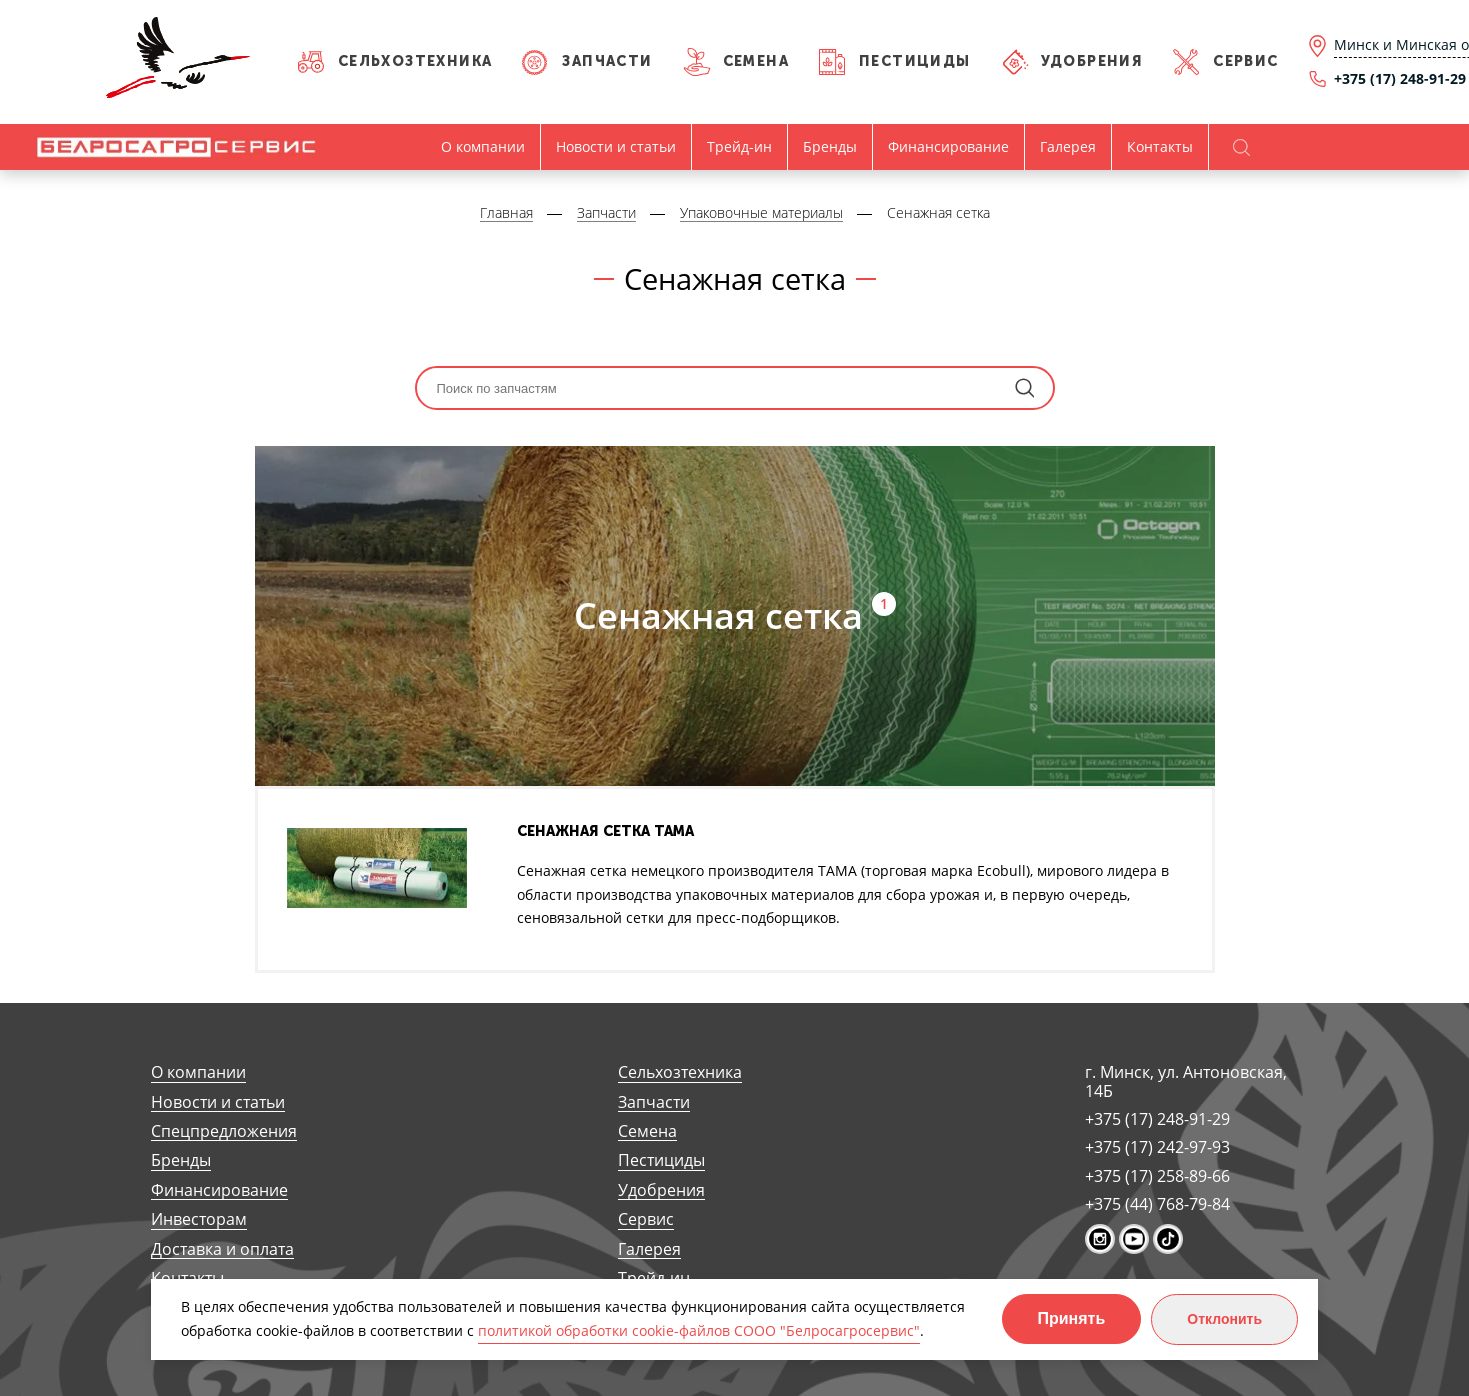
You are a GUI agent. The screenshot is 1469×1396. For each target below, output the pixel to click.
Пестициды (915, 61)
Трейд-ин (739, 146)
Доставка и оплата (222, 1249)
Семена (756, 61)
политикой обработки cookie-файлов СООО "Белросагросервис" (699, 1330)
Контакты (1160, 146)
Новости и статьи (616, 146)
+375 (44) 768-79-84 (1157, 1204)
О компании (483, 146)
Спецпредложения (224, 1131)
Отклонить (1224, 1319)
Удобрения (1092, 61)
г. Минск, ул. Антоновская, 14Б (1186, 1081)
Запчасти (607, 61)
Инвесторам (199, 1219)
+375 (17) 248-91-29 (1157, 1119)
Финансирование (948, 146)
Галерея (1068, 146)
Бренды (830, 146)
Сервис (1245, 61)
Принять (1072, 1318)
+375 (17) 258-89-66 (1157, 1176)
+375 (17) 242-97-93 (1157, 1147)
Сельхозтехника (415, 61)
